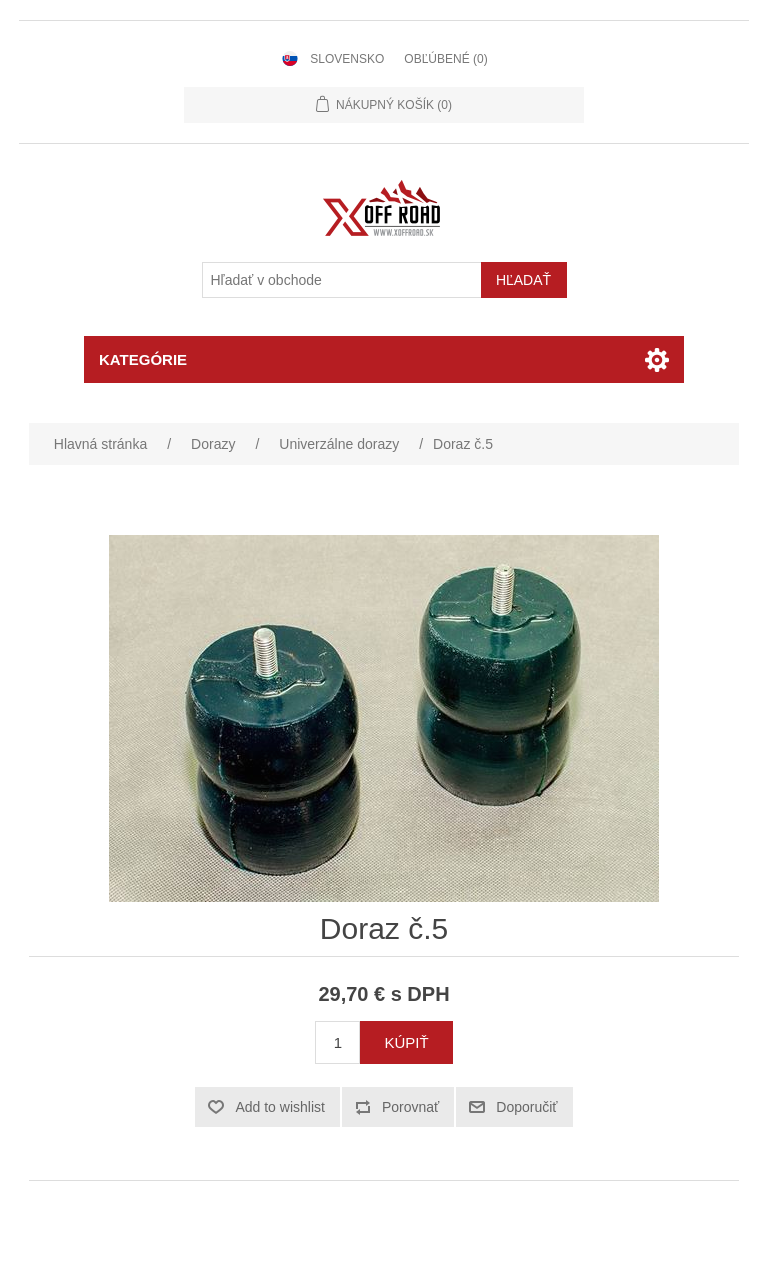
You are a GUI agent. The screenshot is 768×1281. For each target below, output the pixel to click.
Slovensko (347, 59)
